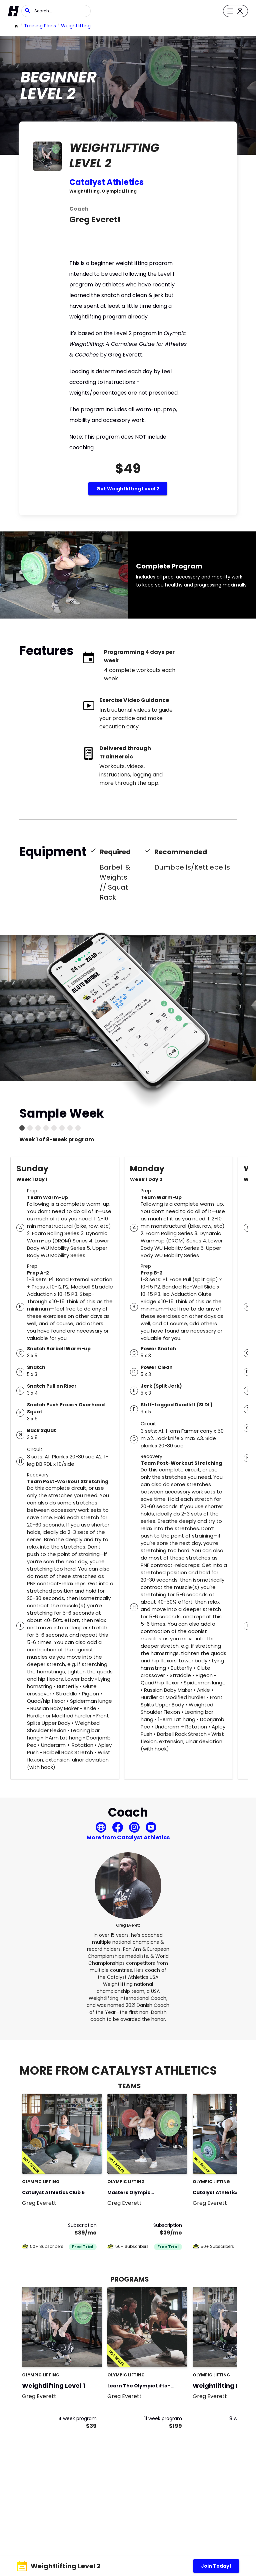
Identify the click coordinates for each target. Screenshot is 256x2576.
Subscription (82, 2225)
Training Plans (40, 25)
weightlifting (76, 25)
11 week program (163, 2418)
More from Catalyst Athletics (128, 1837)
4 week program (77, 2418)
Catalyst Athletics (106, 182)
